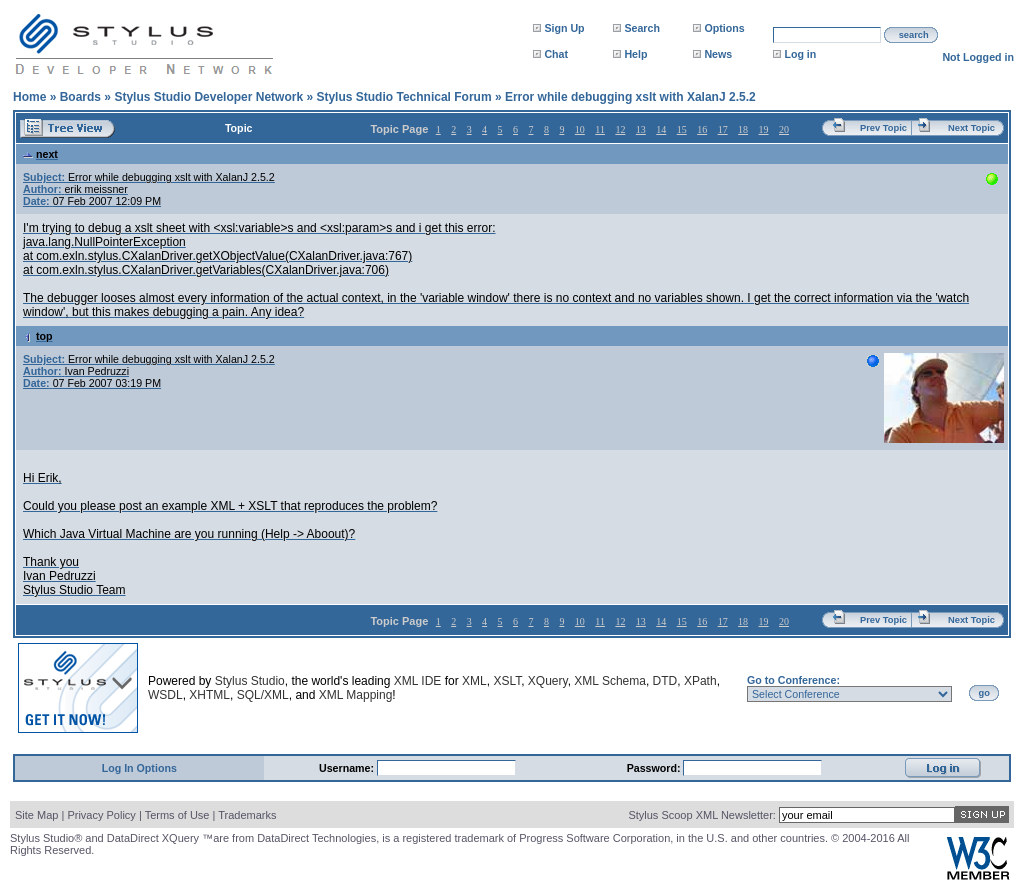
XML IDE (418, 681)
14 (661, 129)
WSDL (165, 695)
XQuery (548, 681)
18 (743, 129)
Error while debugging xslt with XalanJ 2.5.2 (630, 97)
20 (784, 129)
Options (724, 28)
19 (764, 129)
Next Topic (971, 128)
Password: (655, 768)
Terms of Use (177, 815)
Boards (80, 97)
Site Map (36, 815)
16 (702, 129)
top (38, 336)
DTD (665, 681)
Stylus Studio (250, 681)
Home (29, 97)
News (718, 54)
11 (600, 129)
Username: (348, 768)
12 (620, 129)
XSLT (507, 681)
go (984, 693)
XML (474, 681)
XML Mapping (356, 695)
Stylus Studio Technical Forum (403, 97)
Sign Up (564, 28)
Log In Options (139, 768)
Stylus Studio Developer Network (208, 97)
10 (580, 129)
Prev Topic (883, 128)
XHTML (209, 695)
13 (641, 129)
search (914, 35)
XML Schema (610, 681)
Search (642, 28)
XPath (700, 681)
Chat (556, 54)
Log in (800, 54)
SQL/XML (263, 695)
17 (723, 129)
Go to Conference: (793, 680)
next (40, 154)
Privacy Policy (101, 815)
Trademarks (247, 815)
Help (635, 54)
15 (682, 129)
